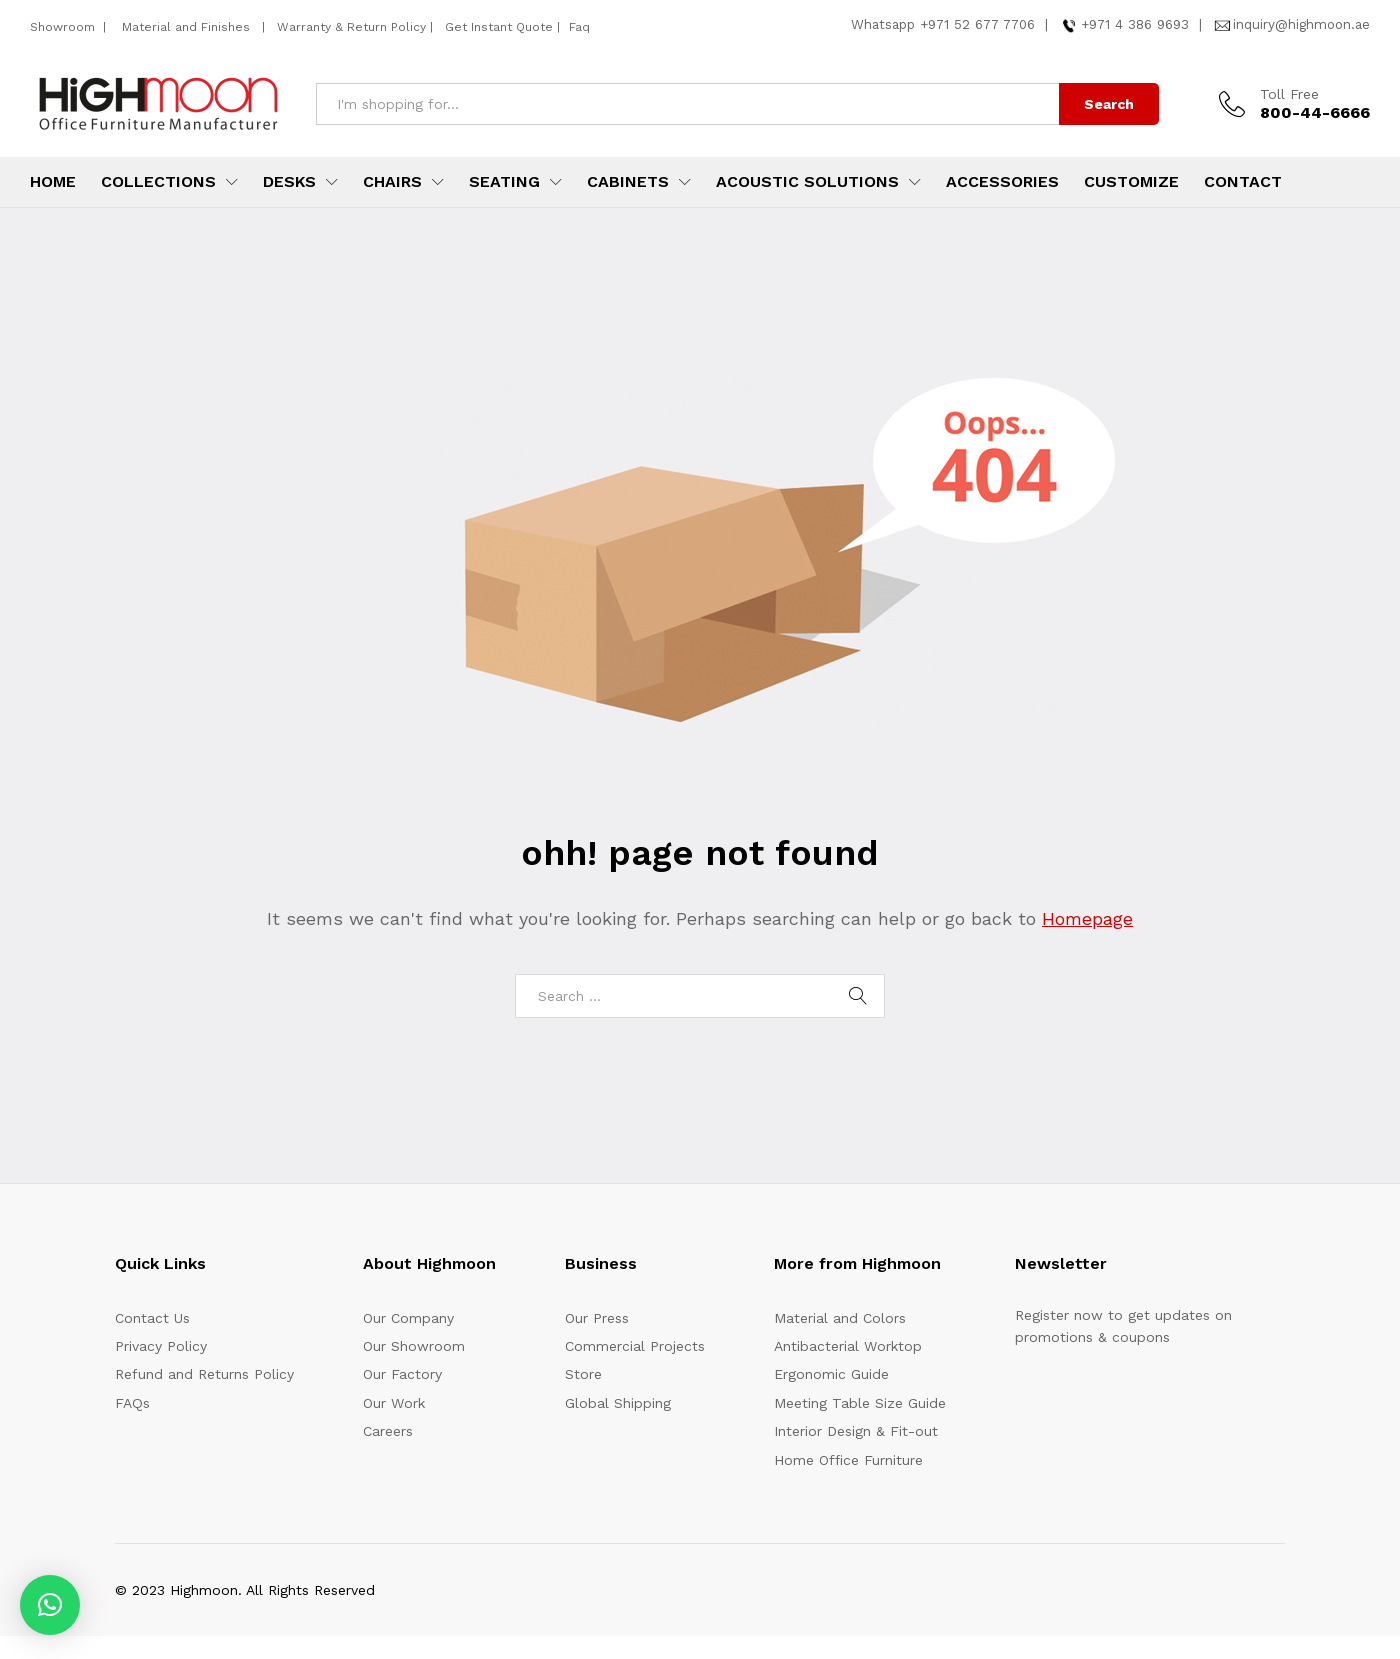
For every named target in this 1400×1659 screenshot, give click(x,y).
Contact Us (152, 1318)
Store (583, 1374)
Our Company (408, 1318)
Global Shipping (618, 1403)
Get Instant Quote (499, 27)
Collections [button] (158, 182)
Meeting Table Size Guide (860, 1403)
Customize (1131, 182)
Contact (1243, 182)
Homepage (1087, 918)
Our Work (394, 1403)
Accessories (1002, 182)
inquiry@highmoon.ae (1301, 24)
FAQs (132, 1403)
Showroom (64, 27)
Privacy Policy (161, 1346)
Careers (388, 1431)
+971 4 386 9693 (1135, 24)
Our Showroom (414, 1346)
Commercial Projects (635, 1346)
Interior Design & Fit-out (856, 1431)
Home (53, 182)
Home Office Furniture (848, 1460)
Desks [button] (289, 182)
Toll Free (1289, 94)
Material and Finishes (188, 27)
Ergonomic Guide (831, 1374)
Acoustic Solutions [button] (807, 182)
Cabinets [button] (628, 182)
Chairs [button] (392, 182)
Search (1109, 104)
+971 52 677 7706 (977, 24)
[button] (50, 1605)
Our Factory (402, 1374)
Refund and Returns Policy (204, 1374)
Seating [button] (504, 182)
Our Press (597, 1318)
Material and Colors (840, 1318)
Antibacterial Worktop (848, 1346)
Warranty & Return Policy (349, 27)
